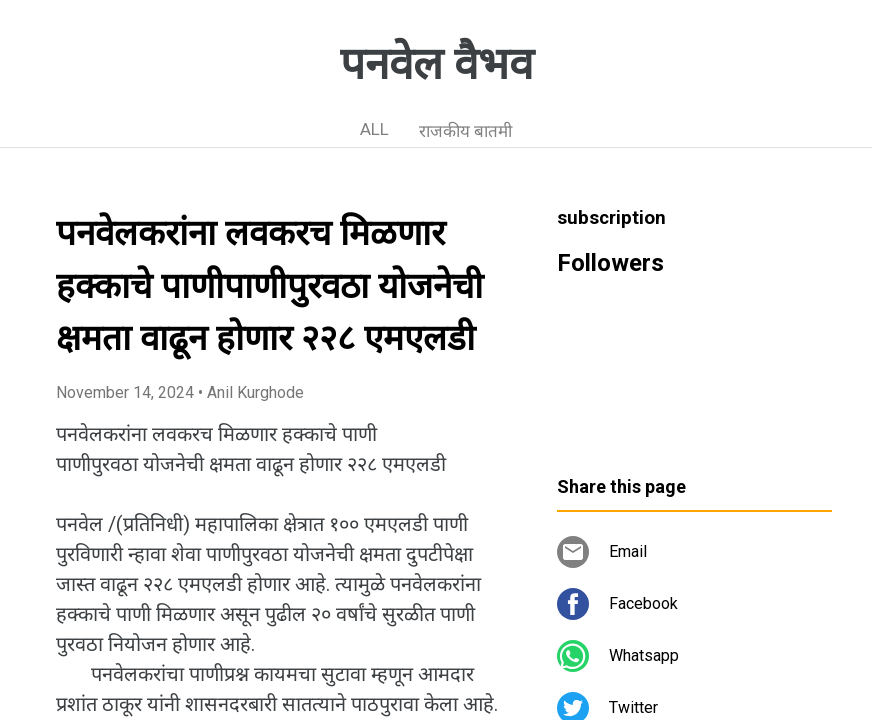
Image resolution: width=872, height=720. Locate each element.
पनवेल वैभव (436, 64)
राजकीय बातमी (465, 131)
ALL (374, 129)
